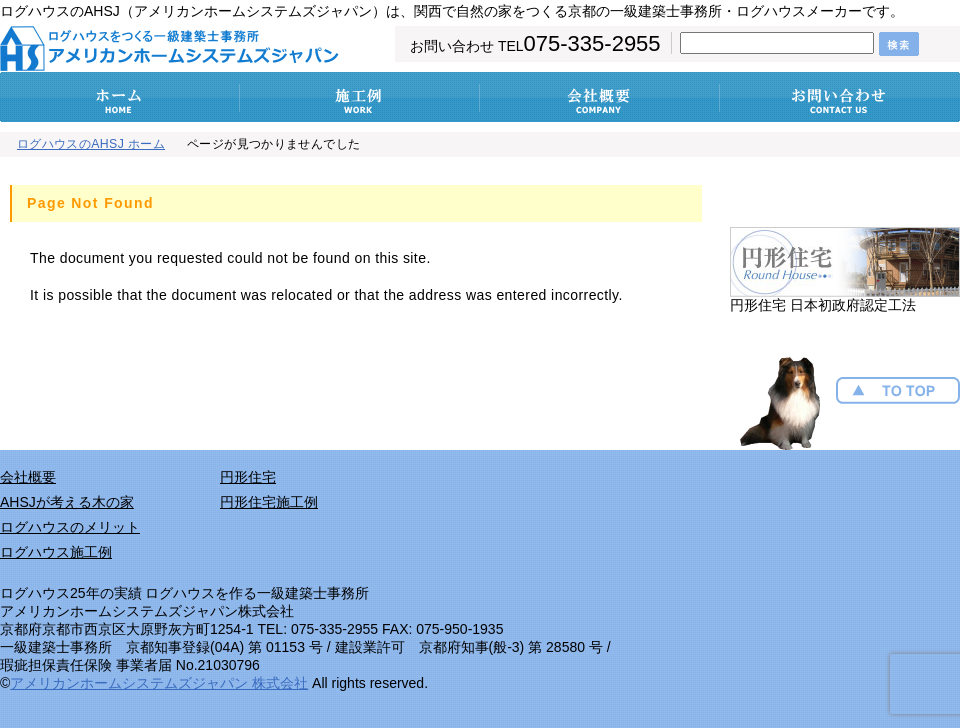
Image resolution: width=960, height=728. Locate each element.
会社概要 (28, 477)
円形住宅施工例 (269, 502)
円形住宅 (248, 477)
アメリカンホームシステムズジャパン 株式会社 (159, 683)
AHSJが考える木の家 (67, 502)
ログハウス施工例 (56, 552)
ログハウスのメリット (70, 527)
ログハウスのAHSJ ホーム (91, 144)
